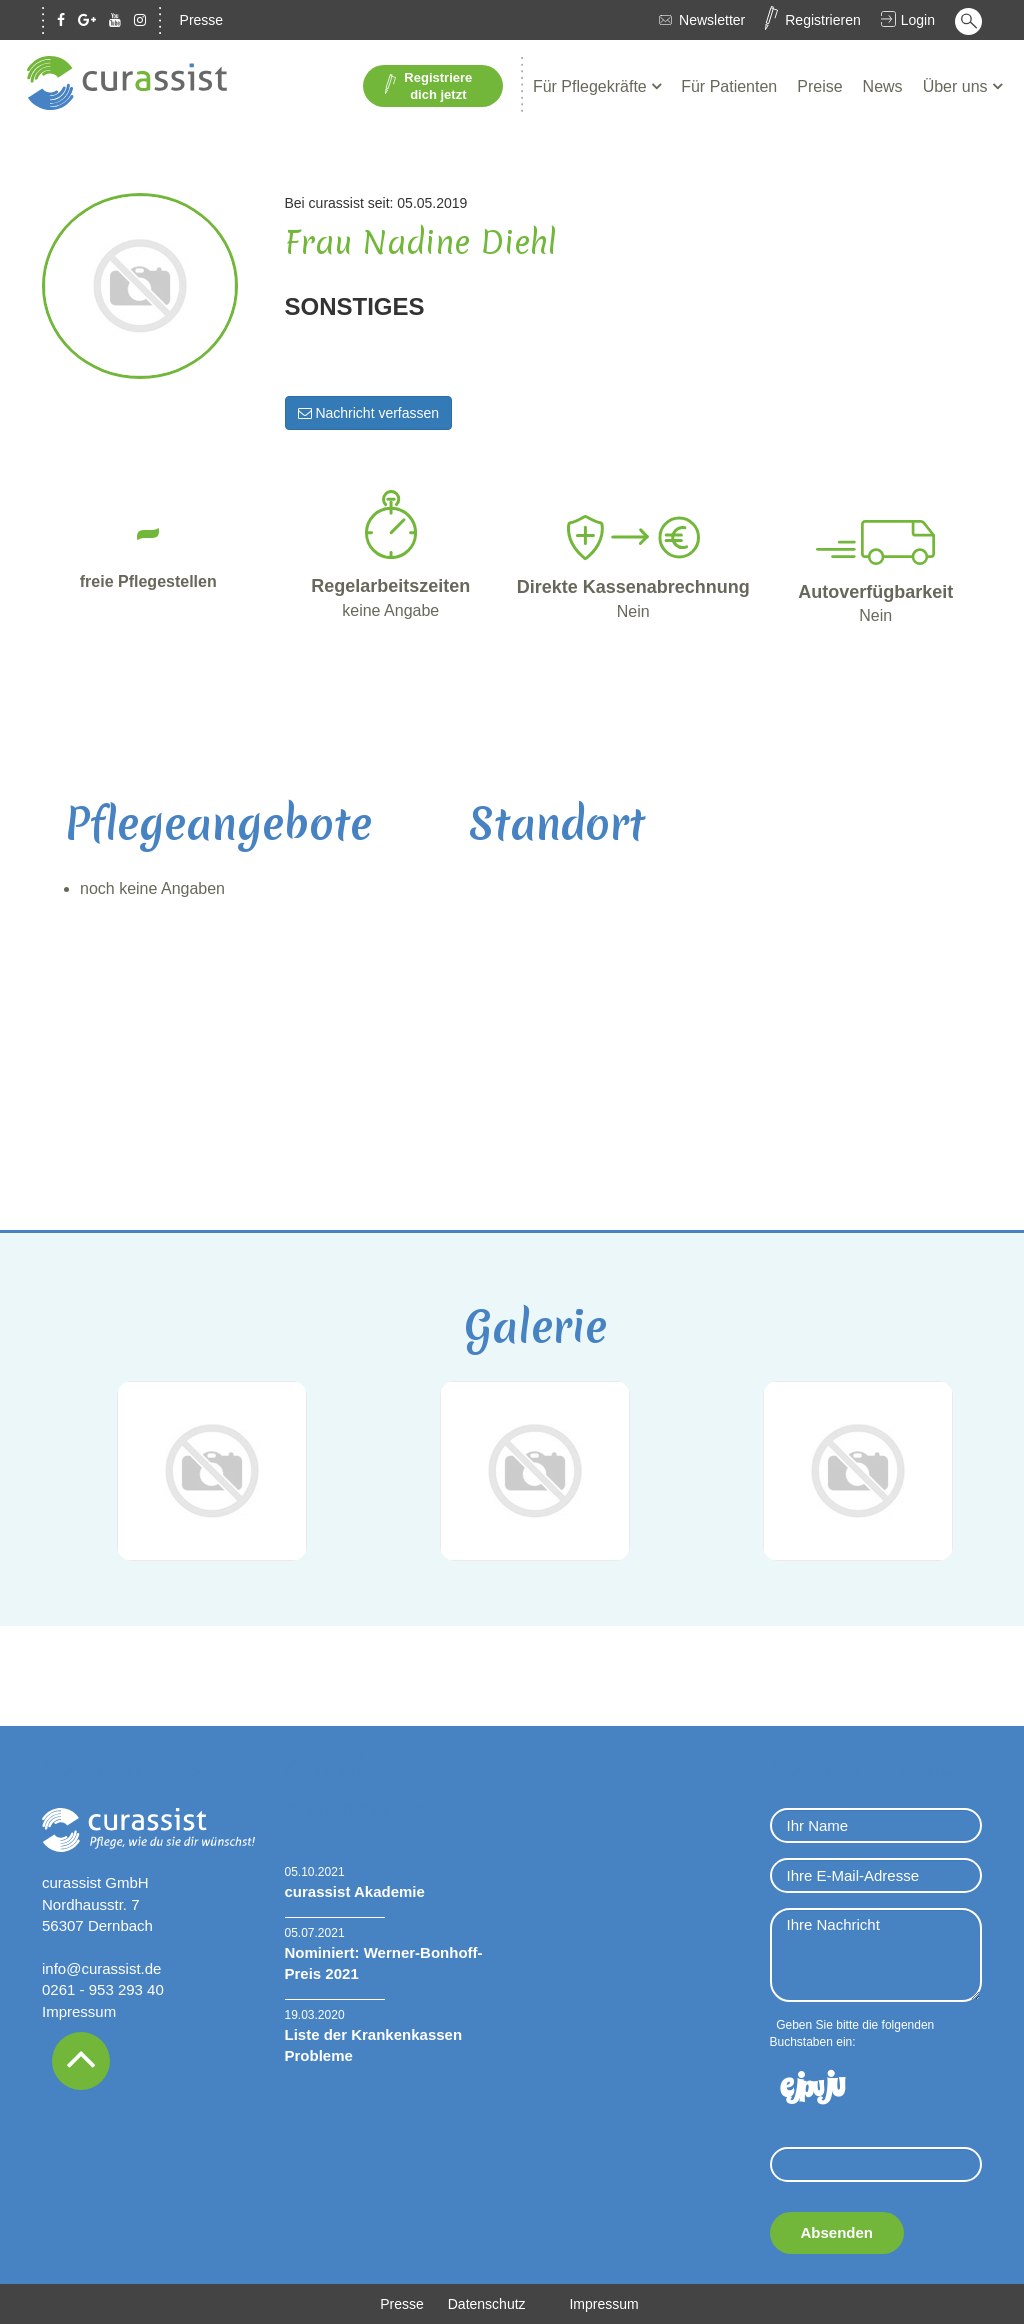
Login (918, 20)
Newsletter (712, 20)
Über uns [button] (957, 86)
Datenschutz (487, 2304)
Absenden (837, 2232)
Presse (202, 20)
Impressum (79, 2011)
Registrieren (822, 20)
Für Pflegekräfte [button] (592, 86)
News (883, 86)
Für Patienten (729, 86)
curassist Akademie (355, 1891)
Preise (819, 86)
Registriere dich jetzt (428, 86)
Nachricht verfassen (369, 413)
